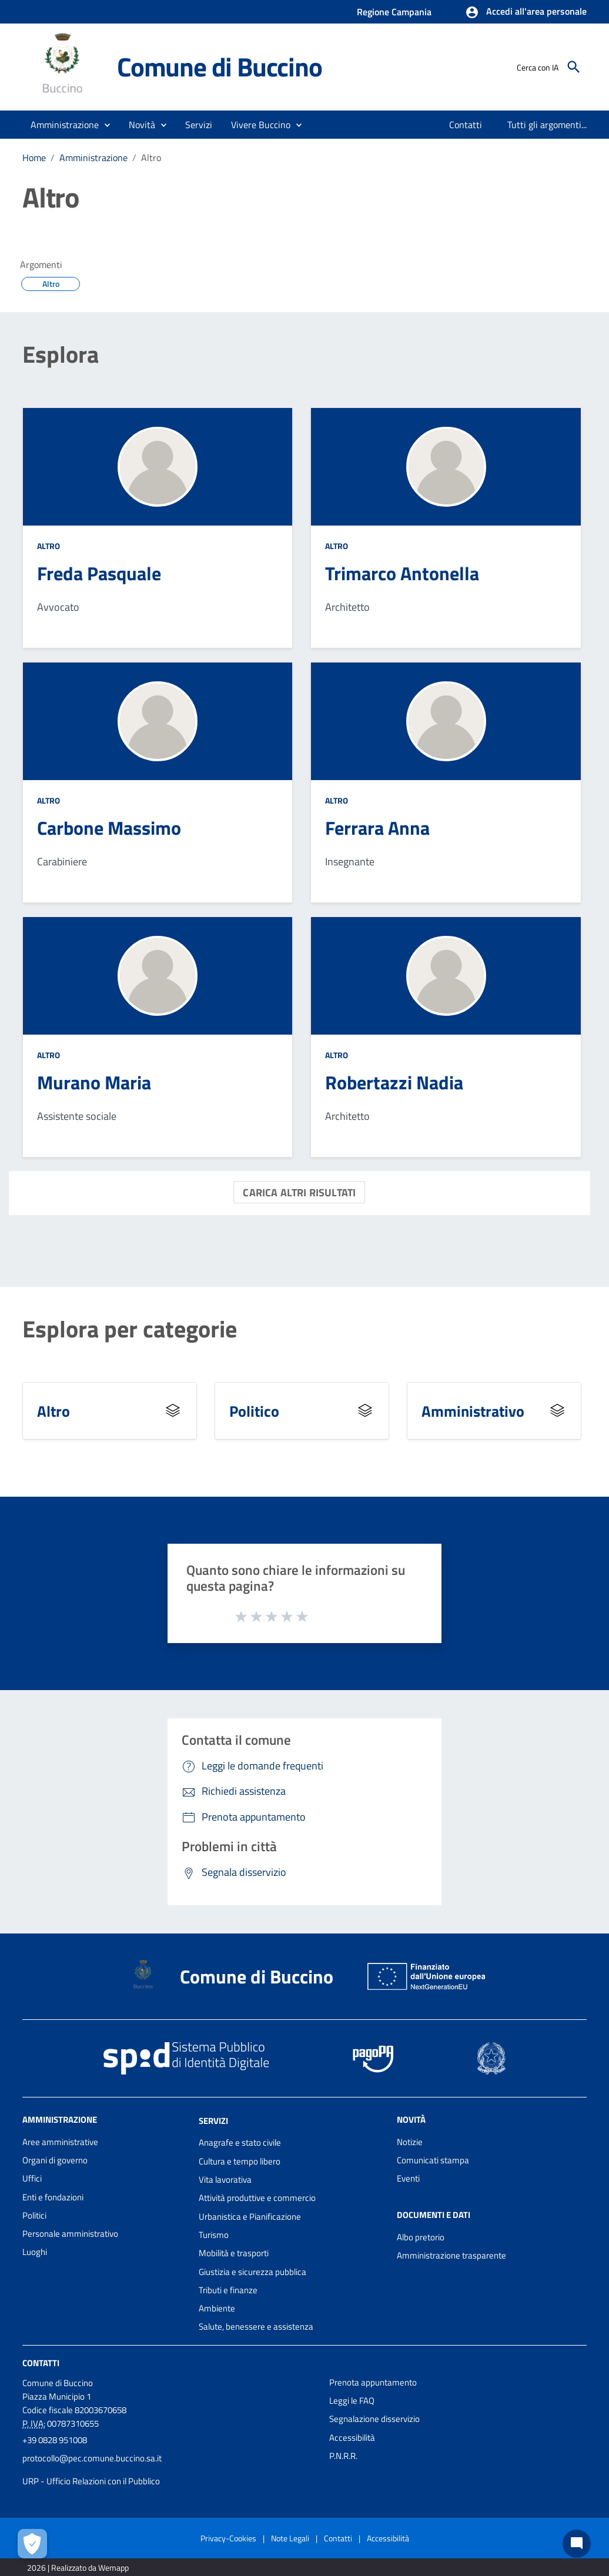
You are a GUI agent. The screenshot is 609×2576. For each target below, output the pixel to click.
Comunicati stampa (433, 2160)
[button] (526, 12)
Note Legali (290, 2538)
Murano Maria (94, 1082)
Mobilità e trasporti (234, 2253)
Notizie (410, 2142)
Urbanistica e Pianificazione (250, 2216)
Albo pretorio (420, 2237)
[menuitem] (465, 124)
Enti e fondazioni (52, 2197)
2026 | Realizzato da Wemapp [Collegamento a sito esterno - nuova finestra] (78, 2567)
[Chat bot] (576, 2543)
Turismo (214, 2235)
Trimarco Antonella (402, 573)
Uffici (32, 2178)
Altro (151, 157)
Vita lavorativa (225, 2179)
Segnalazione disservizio (374, 2419)
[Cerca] (574, 67)
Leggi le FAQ (351, 2400)
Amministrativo (472, 1411)
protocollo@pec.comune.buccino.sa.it (92, 2458)
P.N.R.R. (343, 2456)
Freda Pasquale (99, 573)
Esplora (60, 354)
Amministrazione (93, 157)
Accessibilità (352, 2437)
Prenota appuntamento (373, 2382)
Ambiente (217, 2308)
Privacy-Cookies (228, 2538)
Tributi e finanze (228, 2290)
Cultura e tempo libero (239, 2161)
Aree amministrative (60, 2142)
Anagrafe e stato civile (240, 2142)
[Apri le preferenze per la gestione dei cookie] (32, 2543)
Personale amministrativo (70, 2233)
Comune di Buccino (219, 66)
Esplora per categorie (129, 1329)
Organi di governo (55, 2160)
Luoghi (34, 2252)
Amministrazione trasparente (451, 2255)
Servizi (213, 2120)
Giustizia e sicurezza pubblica (252, 2272)
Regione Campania (394, 12)
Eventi (408, 2178)
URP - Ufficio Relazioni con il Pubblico (91, 2481)
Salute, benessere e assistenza (256, 2326)
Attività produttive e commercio (257, 2197)
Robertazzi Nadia (394, 1082)
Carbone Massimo (109, 828)
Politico (254, 1411)
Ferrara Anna (377, 828)
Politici (34, 2215)
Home (34, 157)
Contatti (40, 2363)
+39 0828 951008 (54, 2440)
